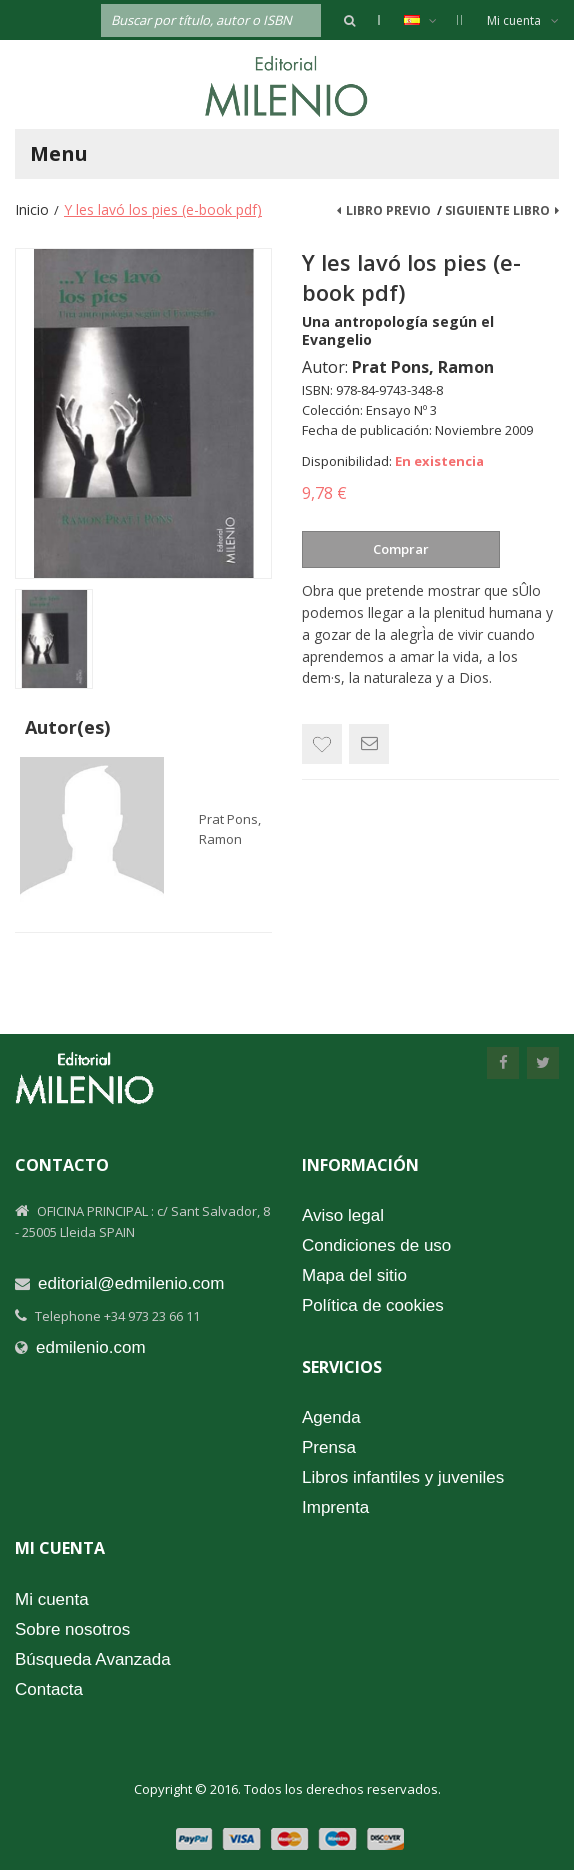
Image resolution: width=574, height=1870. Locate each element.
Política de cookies (373, 1305)
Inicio (32, 209)
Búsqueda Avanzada (93, 1659)
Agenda (331, 1417)
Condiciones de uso (376, 1245)
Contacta (49, 1689)
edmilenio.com (91, 1347)
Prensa (329, 1447)
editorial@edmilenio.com (131, 1283)
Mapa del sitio (354, 1275)
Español (430, 20)
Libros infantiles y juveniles (403, 1477)
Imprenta (335, 1507)
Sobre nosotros (72, 1629)
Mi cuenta (523, 20)
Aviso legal (343, 1215)
